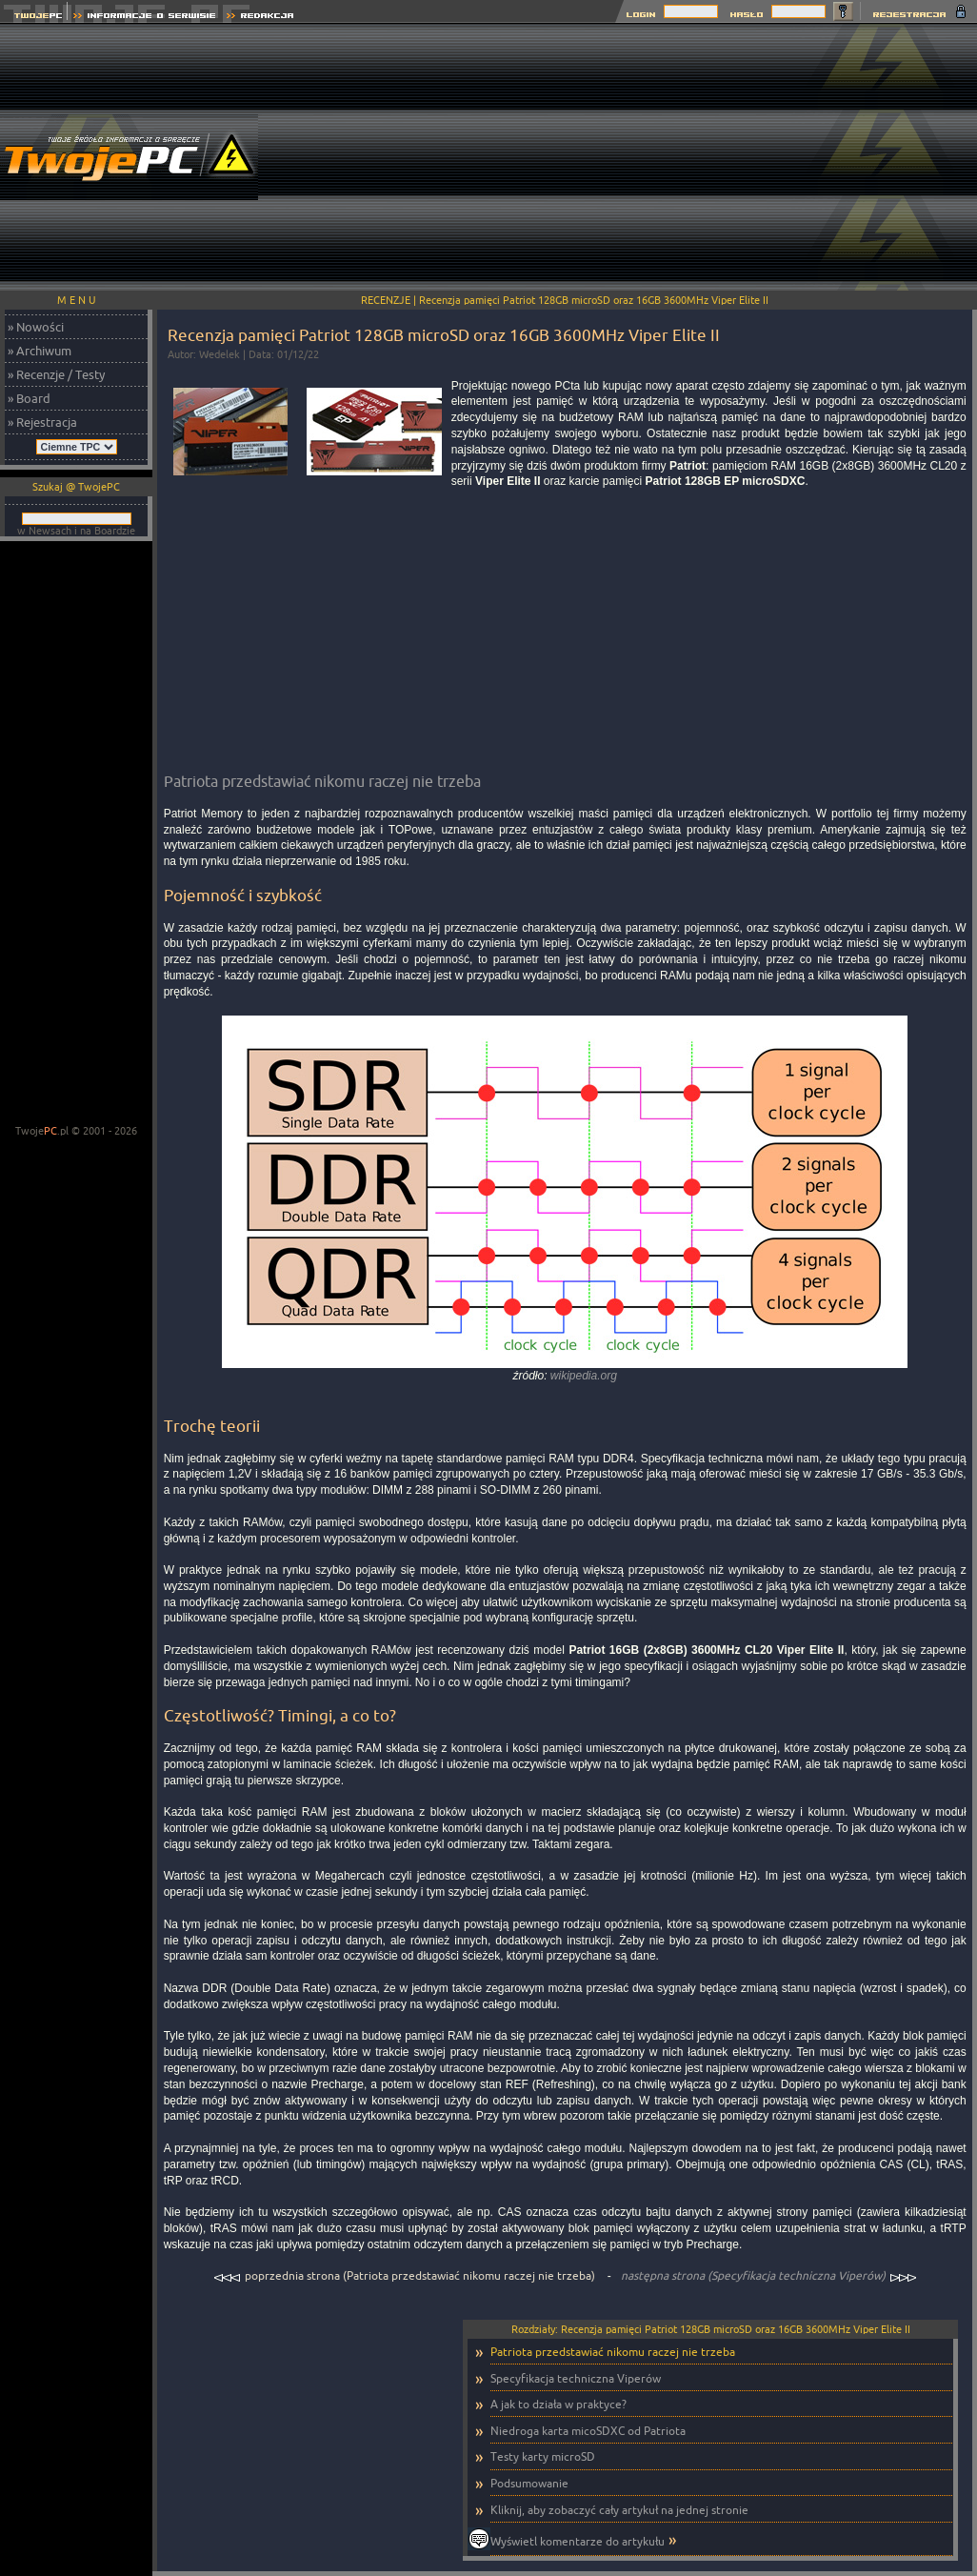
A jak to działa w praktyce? (558, 2404)
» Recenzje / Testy (56, 374)
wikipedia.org (583, 1375)
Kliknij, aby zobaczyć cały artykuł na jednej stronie (619, 2510)
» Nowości (36, 326)
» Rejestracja (42, 422)
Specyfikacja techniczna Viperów (575, 2378)
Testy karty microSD (542, 2456)
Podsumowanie (529, 2483)
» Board (29, 398)
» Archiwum (39, 350)
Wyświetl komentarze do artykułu (577, 2541)
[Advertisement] (631, 157)
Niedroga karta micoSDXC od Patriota (588, 2431)
